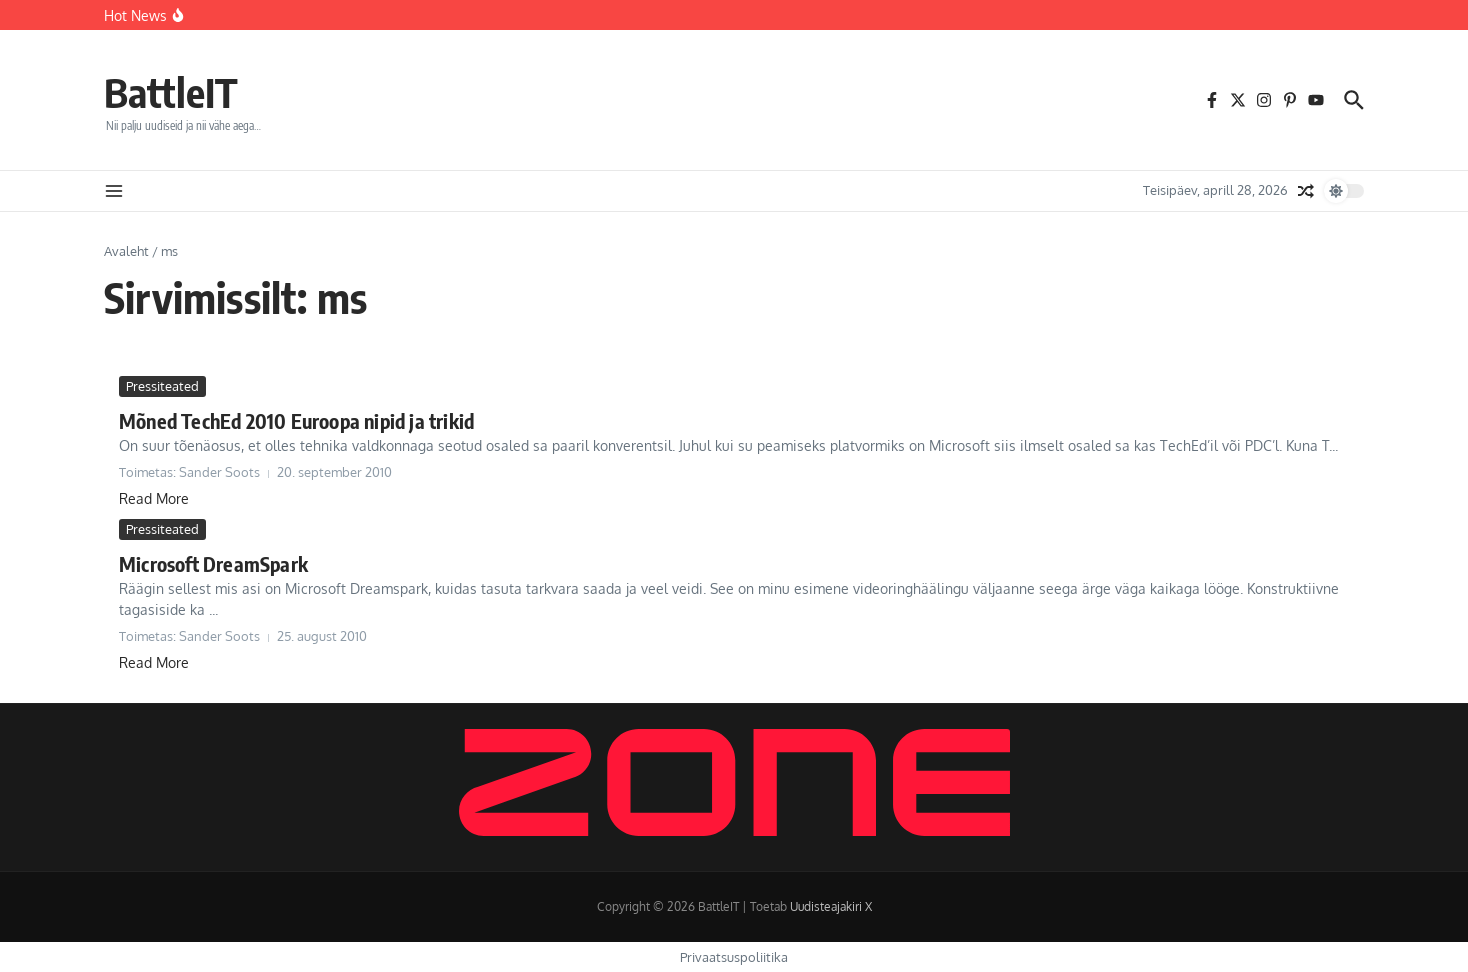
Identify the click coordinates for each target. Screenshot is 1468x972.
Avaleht (126, 251)
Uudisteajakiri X (831, 906)
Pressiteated (162, 386)
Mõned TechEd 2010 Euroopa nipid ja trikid (296, 420)
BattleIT (171, 92)
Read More (154, 498)
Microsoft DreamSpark (213, 563)
